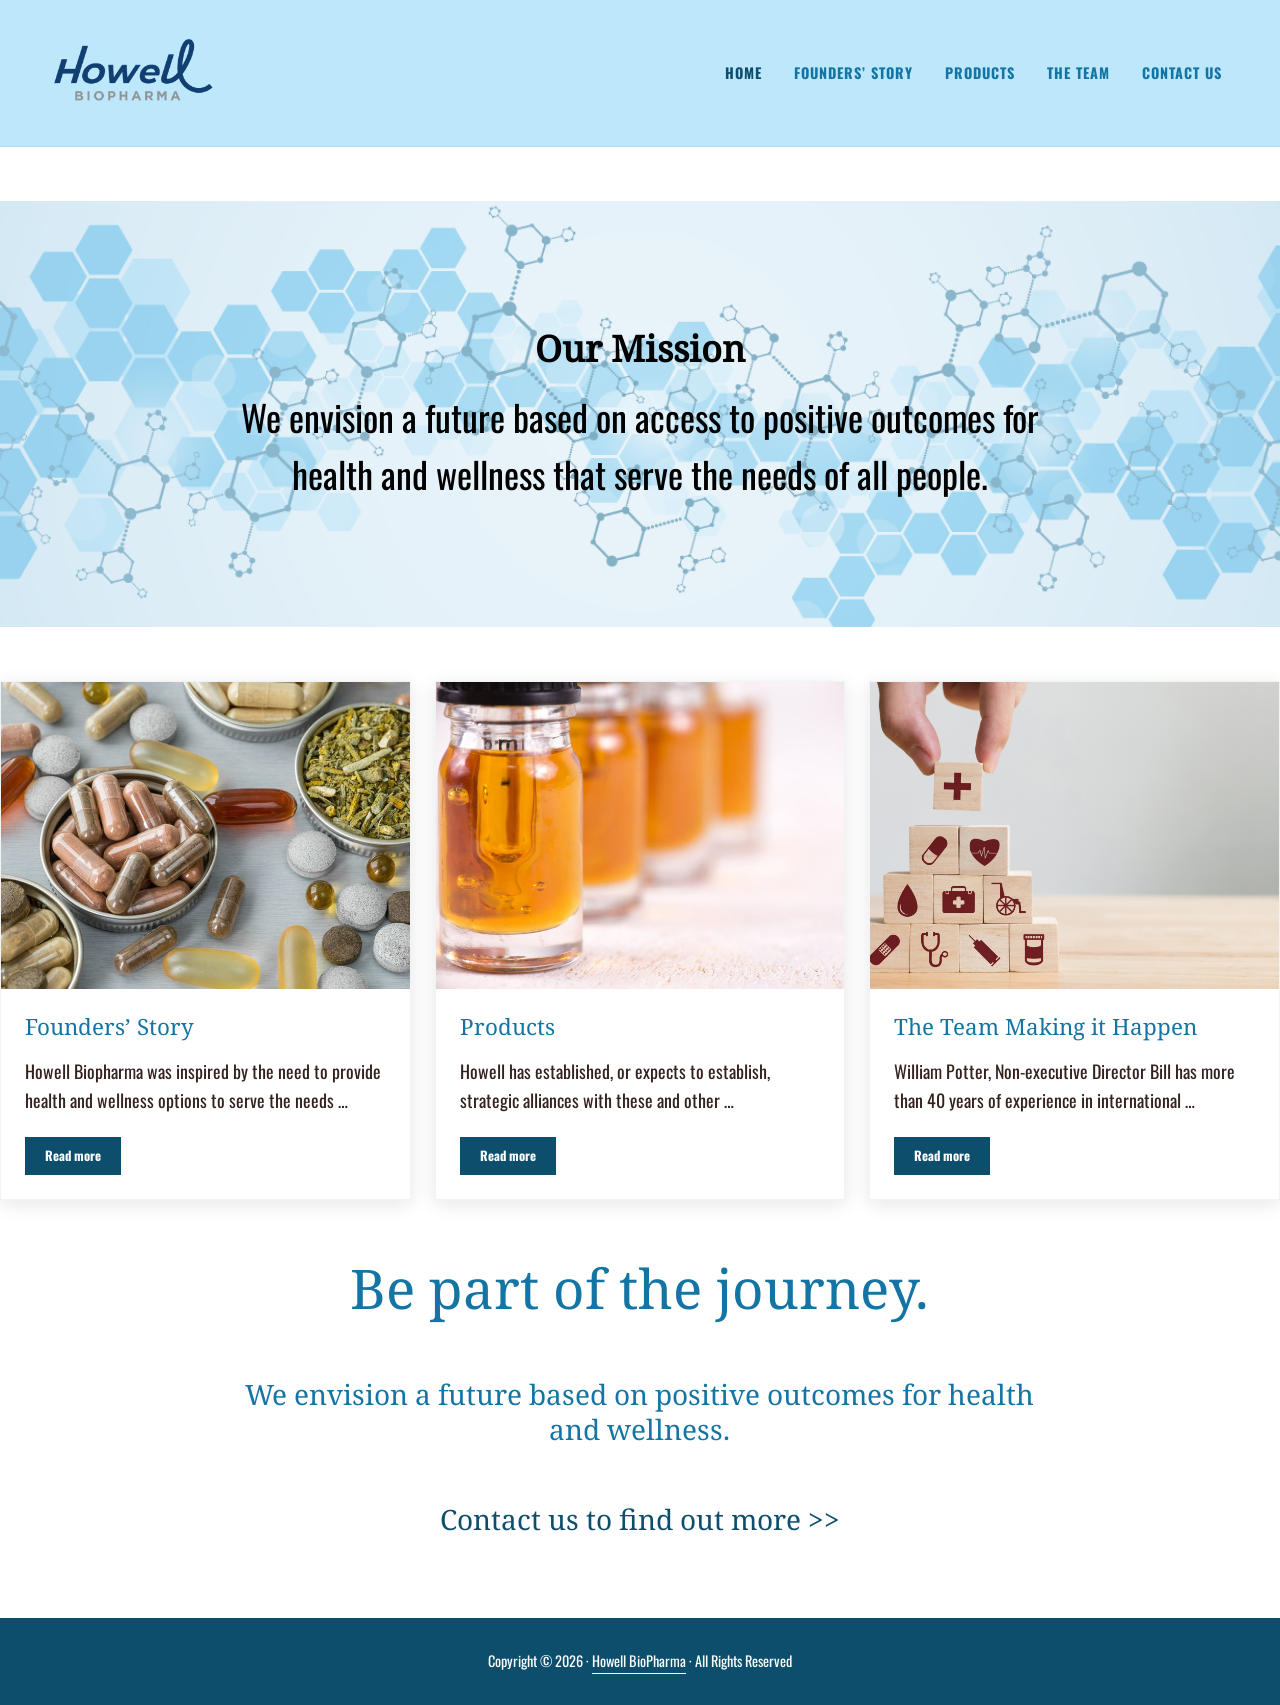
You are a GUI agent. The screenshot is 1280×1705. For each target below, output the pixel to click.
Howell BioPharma (639, 1660)
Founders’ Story (109, 1027)
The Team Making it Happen (1045, 1027)
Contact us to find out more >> (640, 1519)
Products (507, 1027)
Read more (83, 1159)
